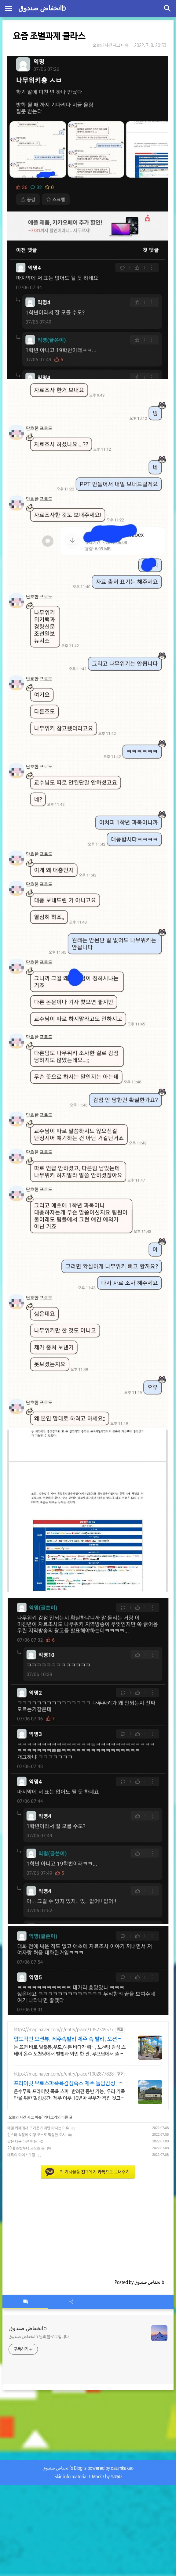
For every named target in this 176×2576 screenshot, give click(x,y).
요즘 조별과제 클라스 (49, 36)
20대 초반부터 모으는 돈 (26, 2148)
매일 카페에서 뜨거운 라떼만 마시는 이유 (38, 2128)
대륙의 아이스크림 (21, 2155)
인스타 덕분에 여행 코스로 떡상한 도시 (36, 2135)
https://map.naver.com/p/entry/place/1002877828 (64, 2074)
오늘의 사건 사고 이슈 (110, 45)
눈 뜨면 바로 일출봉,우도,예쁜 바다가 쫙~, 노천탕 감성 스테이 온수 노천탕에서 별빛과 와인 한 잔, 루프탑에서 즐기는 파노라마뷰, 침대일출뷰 (70, 2051)
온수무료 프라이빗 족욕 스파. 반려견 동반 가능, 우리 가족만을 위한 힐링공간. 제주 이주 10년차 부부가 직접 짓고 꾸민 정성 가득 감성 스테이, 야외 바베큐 (69, 2095)
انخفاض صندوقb (42, 9)
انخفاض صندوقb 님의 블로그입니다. (39, 2336)
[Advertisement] (88, 2226)
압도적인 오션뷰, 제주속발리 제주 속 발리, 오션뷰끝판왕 (68, 2039)
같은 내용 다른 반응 (22, 2142)
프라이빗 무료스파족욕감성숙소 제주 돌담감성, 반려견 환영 (68, 2083)
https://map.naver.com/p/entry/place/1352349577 (64, 2029)
